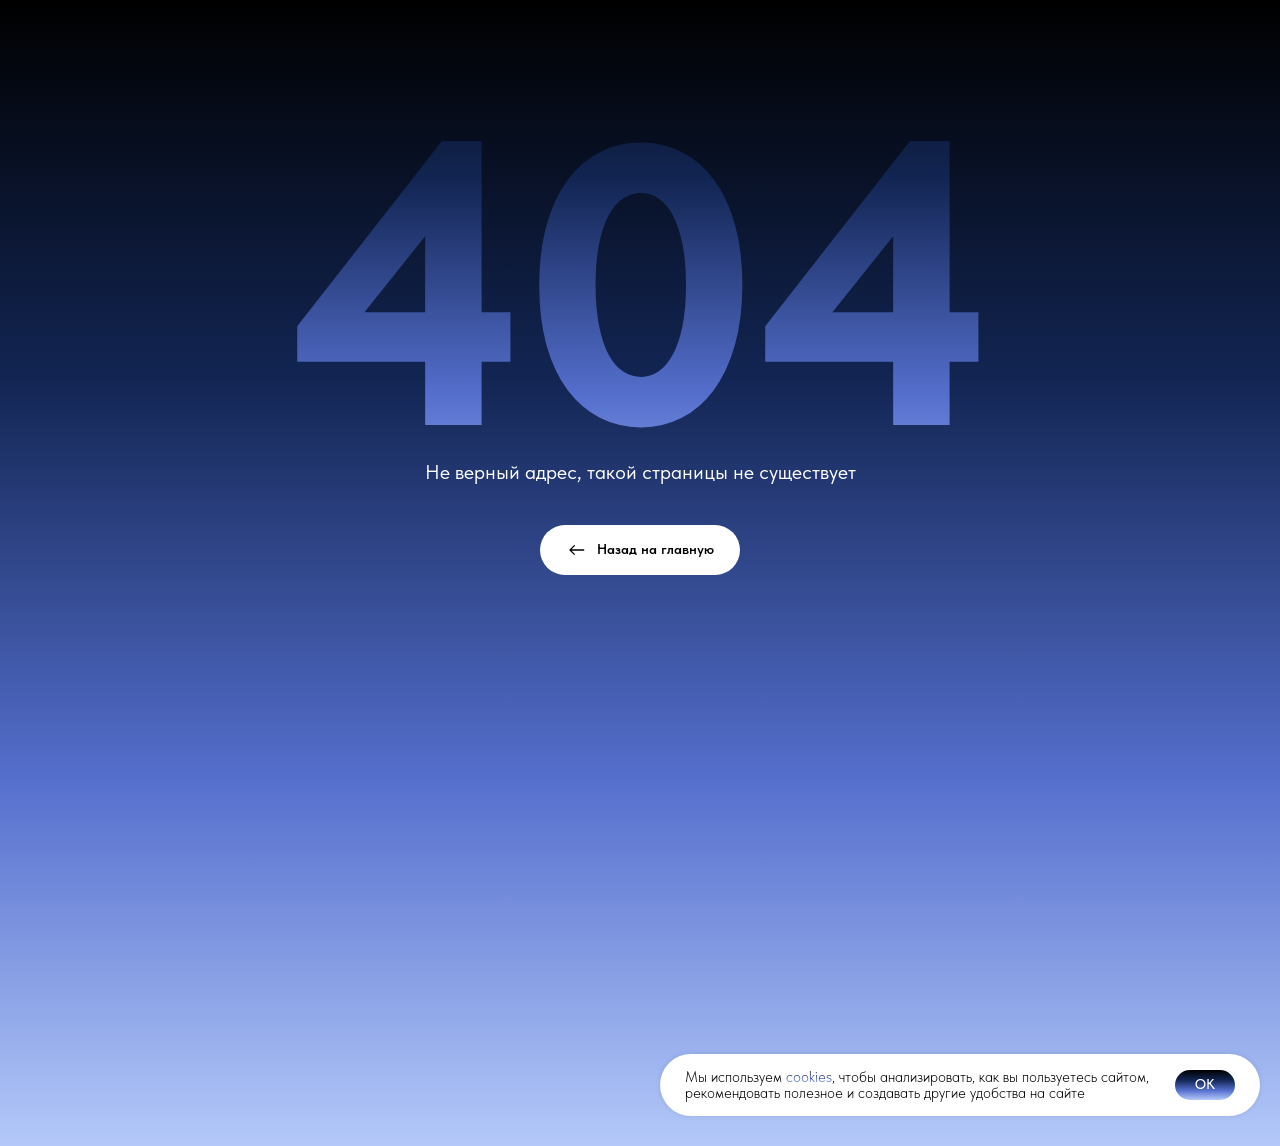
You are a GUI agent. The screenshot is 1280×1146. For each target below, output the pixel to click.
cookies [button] (809, 1077)
